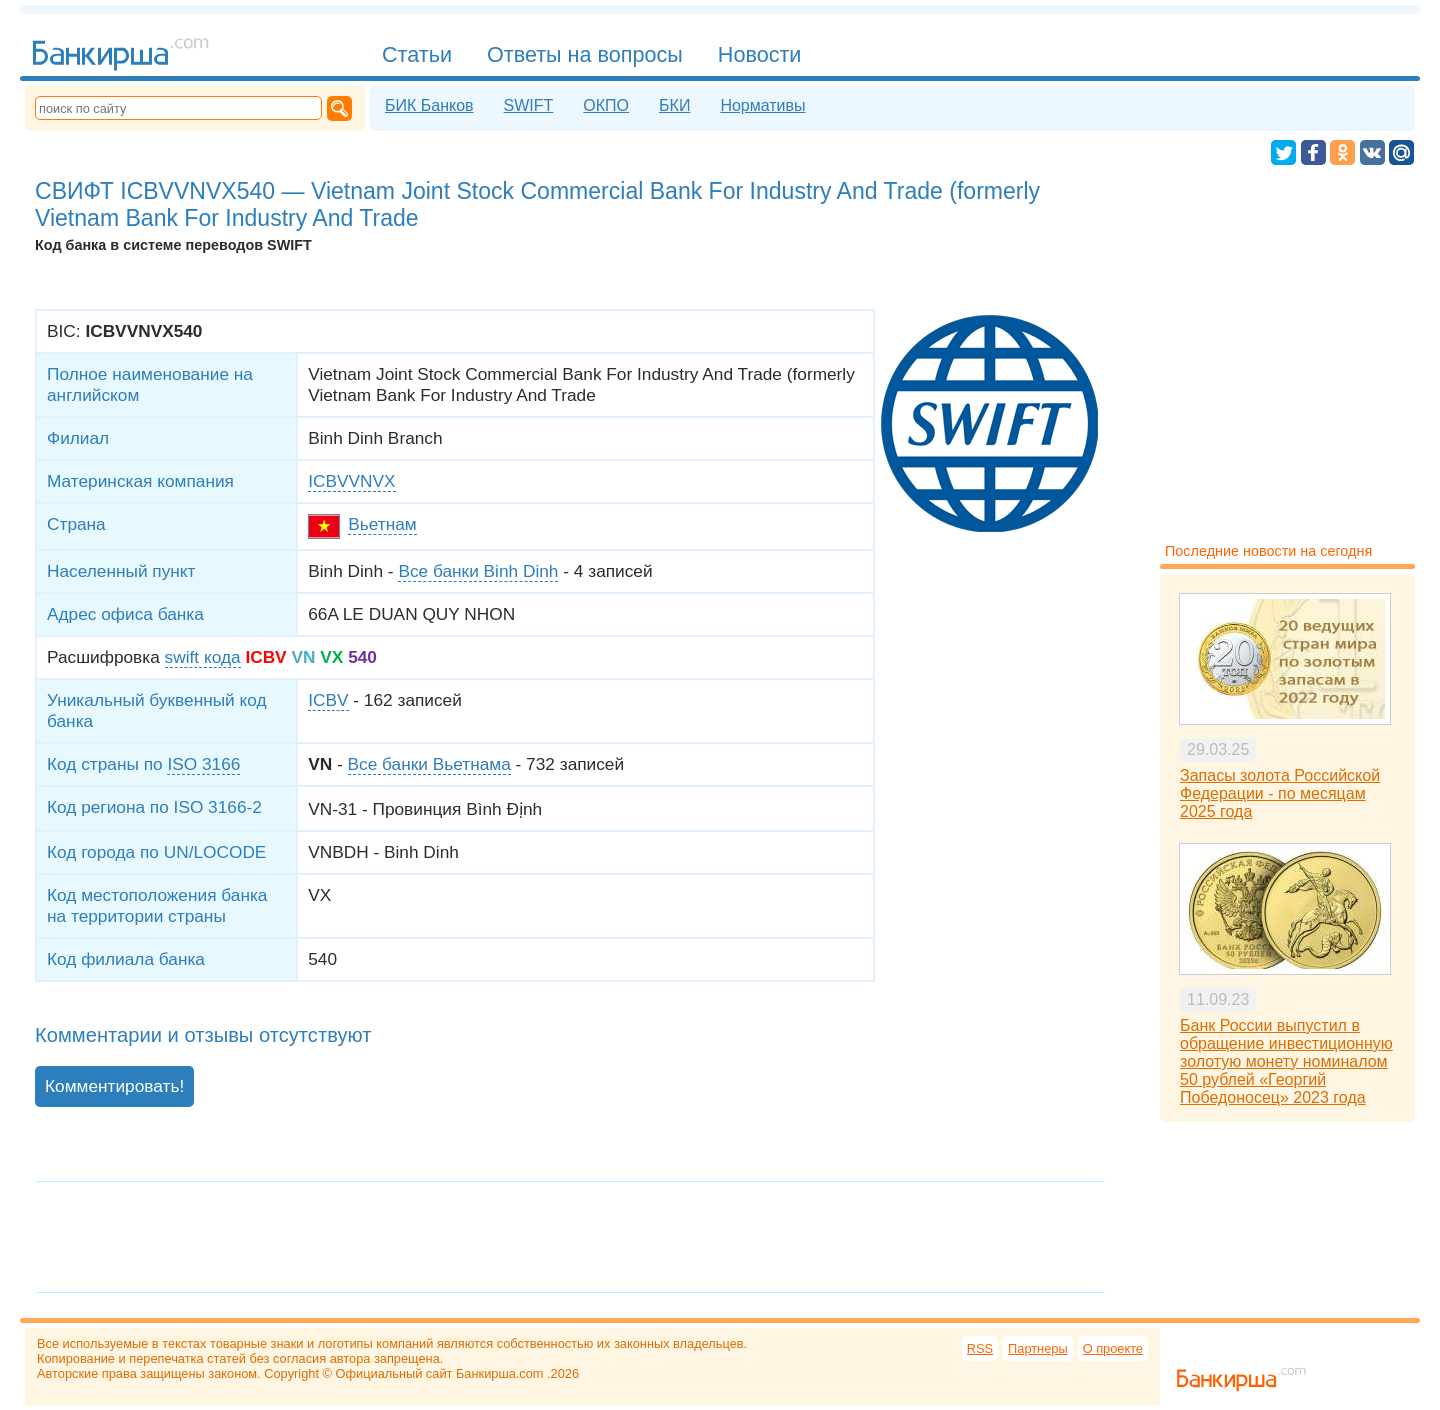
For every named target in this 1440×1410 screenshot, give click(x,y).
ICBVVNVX (351, 481)
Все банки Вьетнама (429, 764)
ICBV (328, 700)
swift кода (203, 657)
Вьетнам (382, 524)
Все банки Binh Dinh (478, 571)
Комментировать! (114, 1086)
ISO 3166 (203, 764)
